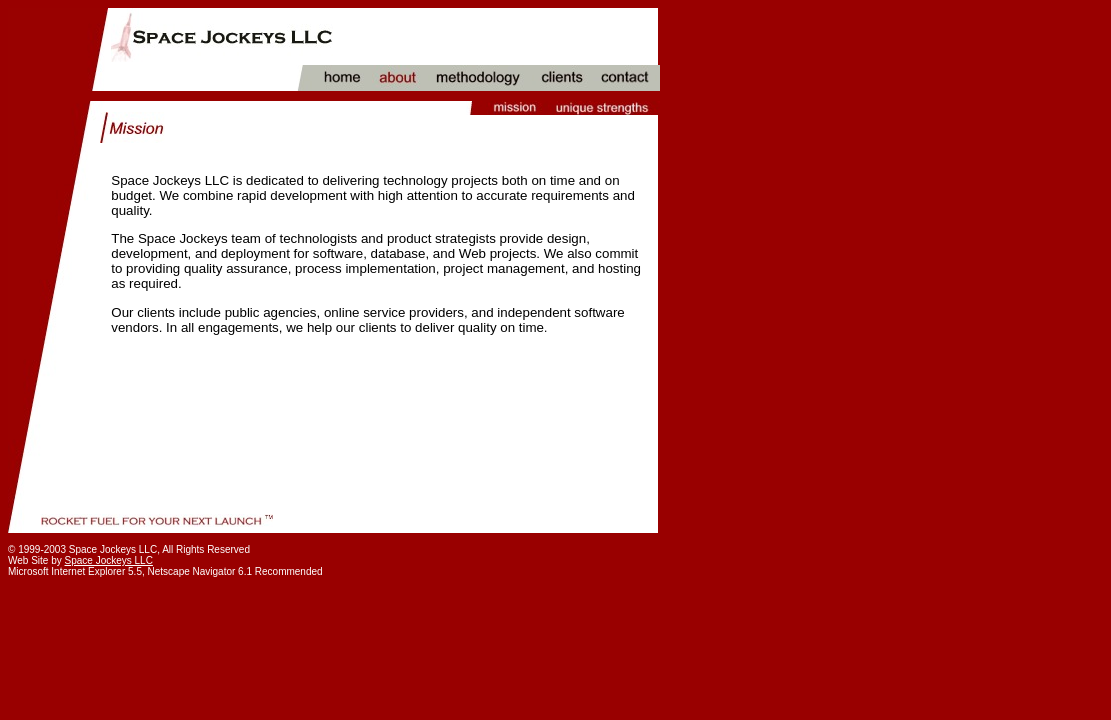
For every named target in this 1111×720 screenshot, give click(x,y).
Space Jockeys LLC (109, 560)
